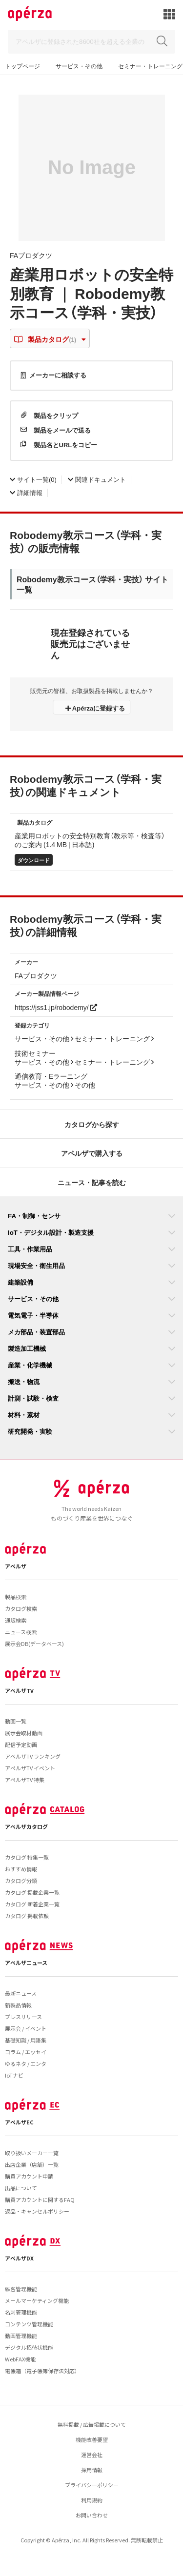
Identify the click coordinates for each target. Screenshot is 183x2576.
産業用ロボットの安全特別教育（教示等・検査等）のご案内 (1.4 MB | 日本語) (90, 840)
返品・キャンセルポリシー (37, 2211)
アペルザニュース (26, 1962)
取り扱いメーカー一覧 (32, 2153)
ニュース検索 (21, 1632)
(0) (33, 479)
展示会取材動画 (23, 1733)
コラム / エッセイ (25, 2052)
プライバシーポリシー (92, 2485)
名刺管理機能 (21, 2312)
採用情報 (91, 2470)
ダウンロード (34, 860)
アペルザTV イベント (30, 1768)
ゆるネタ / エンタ (25, 2063)
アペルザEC (19, 2122)
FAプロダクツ (31, 255)
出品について (21, 2188)
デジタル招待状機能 (29, 2347)
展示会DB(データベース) (34, 1643)
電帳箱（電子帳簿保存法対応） (42, 2371)
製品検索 (15, 1597)
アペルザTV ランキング (33, 1756)
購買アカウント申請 (29, 2176)
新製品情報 (18, 2005)
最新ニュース (21, 1993)
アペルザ (15, 1566)
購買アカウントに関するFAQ (40, 2199)
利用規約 (91, 2500)
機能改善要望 (92, 2439)
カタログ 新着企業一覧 (32, 1904)
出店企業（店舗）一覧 (32, 2164)
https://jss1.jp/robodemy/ (56, 1007)
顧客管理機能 (21, 2289)
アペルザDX (19, 2258)
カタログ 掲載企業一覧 (32, 1892)
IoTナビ (14, 2075)
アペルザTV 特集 (24, 1779)
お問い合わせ (92, 2515)
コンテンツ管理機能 (29, 2324)
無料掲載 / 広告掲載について (92, 2424)
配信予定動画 (21, 1744)
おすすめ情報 (21, 1869)
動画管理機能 (21, 2335)
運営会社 (91, 2454)
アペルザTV (19, 1690)
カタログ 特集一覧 (27, 1857)
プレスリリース (23, 2017)
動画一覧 (15, 1721)
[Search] (91, 42)
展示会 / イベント (25, 2028)
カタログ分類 (21, 1880)
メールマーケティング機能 (37, 2300)
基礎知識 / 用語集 (25, 2040)
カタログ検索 (21, 1608)
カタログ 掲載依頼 (27, 1916)
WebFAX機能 (20, 2359)
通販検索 (15, 1620)
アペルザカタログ (26, 1826)
